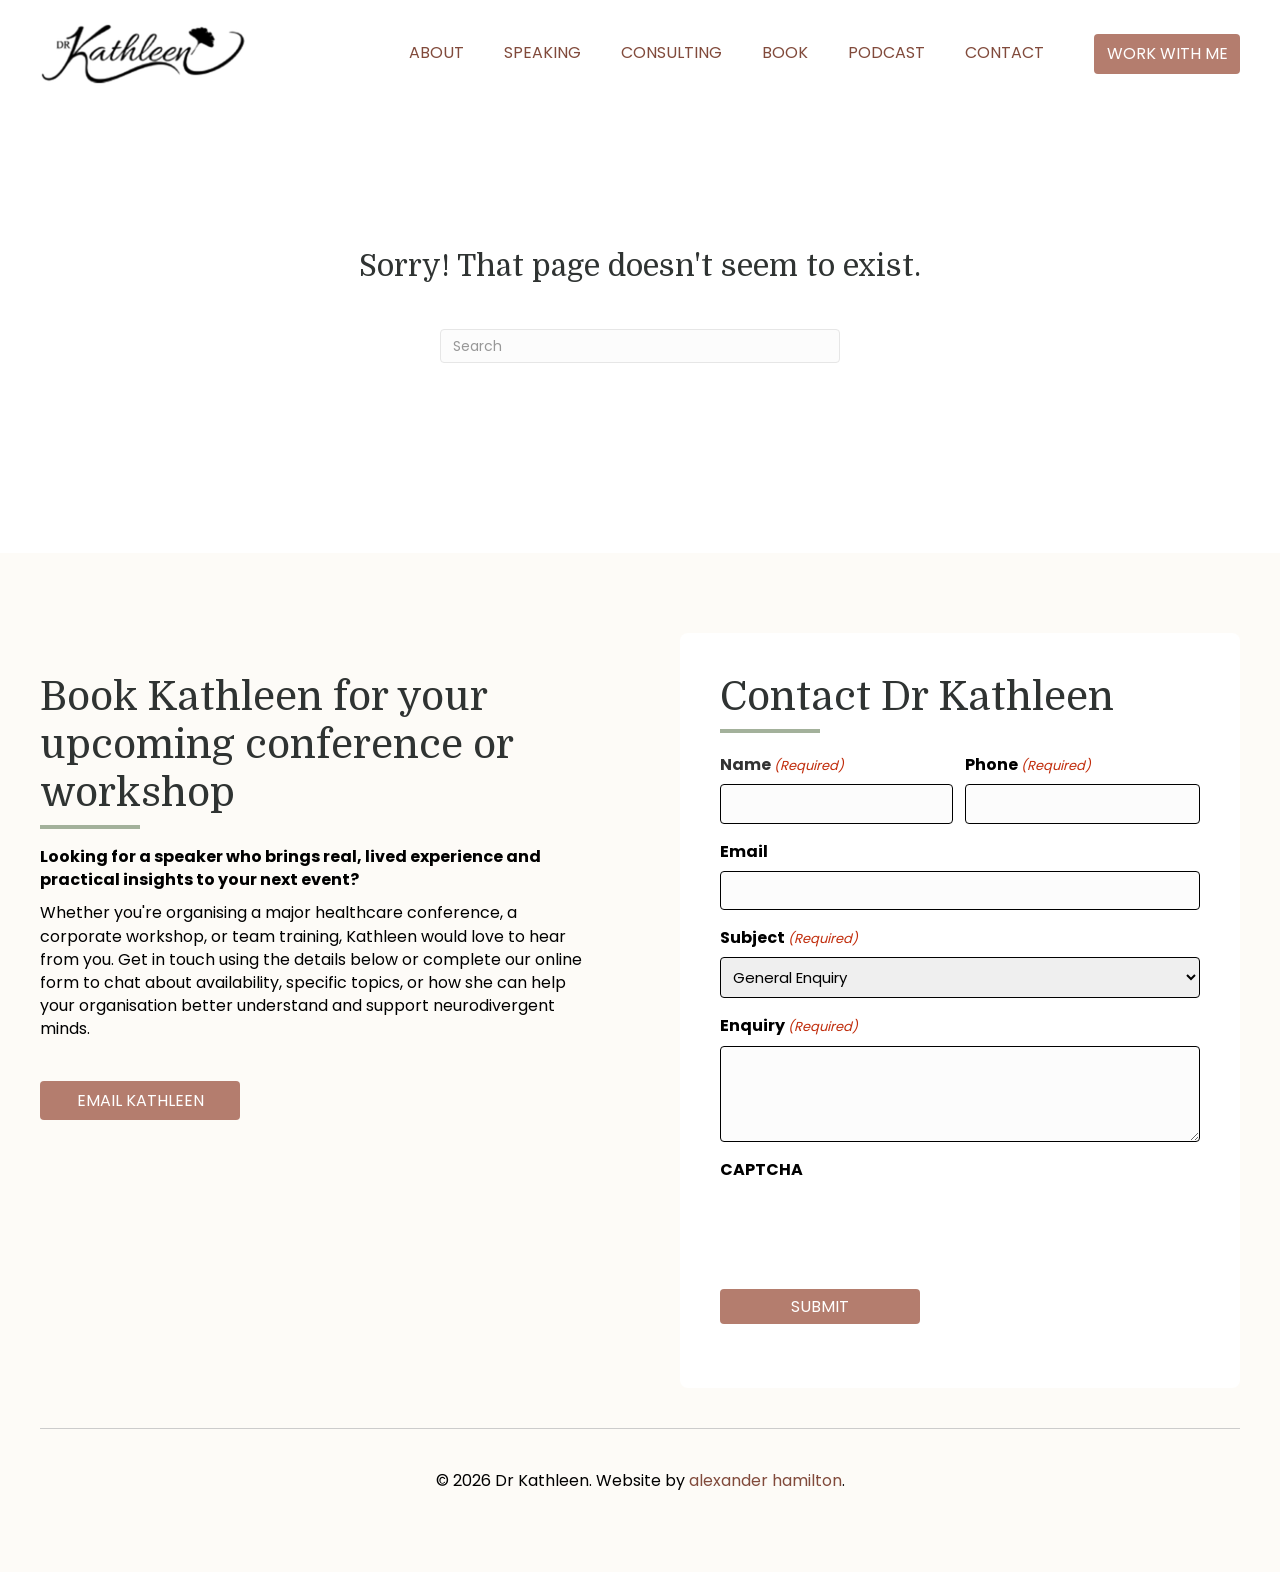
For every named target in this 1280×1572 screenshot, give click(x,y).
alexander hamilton (765, 1480)
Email (744, 851)
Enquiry (789, 1025)
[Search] (640, 346)
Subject (789, 937)
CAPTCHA (761, 1169)
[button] (1167, 53)
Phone (1028, 764)
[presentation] (872, 1228)
